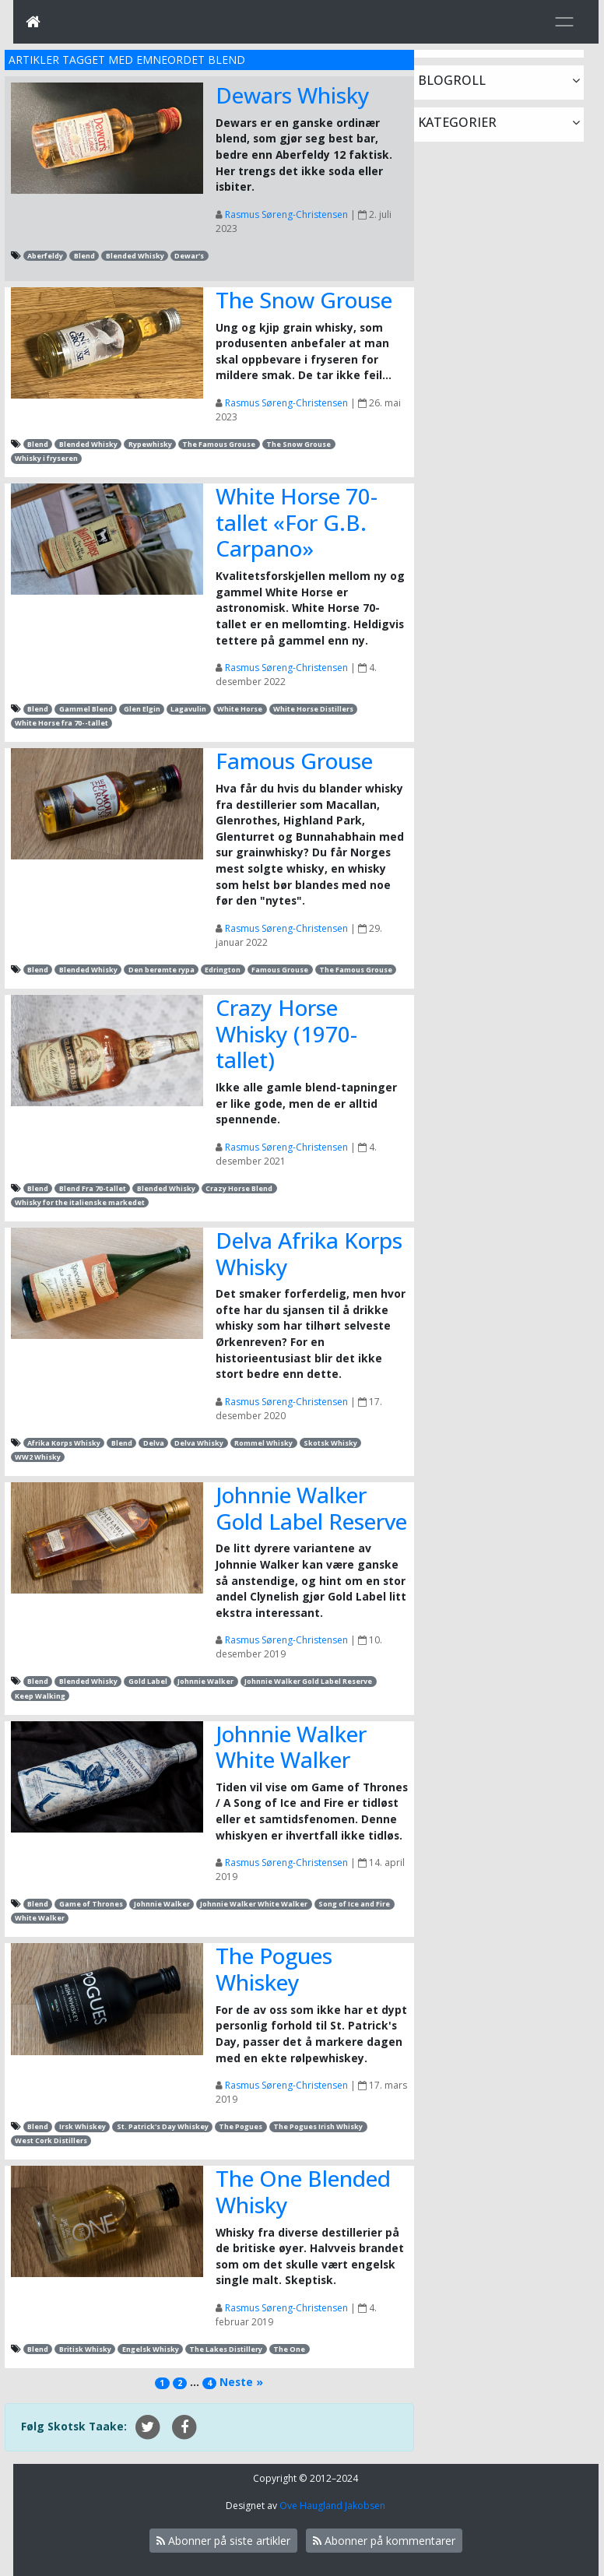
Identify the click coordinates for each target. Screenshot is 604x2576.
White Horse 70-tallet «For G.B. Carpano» (297, 522)
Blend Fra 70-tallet (92, 1188)
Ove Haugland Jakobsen (332, 2505)
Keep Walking (40, 1696)
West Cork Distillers (51, 2140)
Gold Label (147, 1681)
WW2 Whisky (38, 1457)
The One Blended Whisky (303, 2191)
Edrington (223, 970)
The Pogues (240, 2126)
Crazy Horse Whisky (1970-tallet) (286, 1033)
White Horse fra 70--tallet (61, 723)
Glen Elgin (142, 709)
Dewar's (189, 256)
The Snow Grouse (304, 300)
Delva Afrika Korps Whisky (309, 1253)
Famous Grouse (294, 760)
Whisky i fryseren (46, 458)
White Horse (239, 709)
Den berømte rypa (161, 970)
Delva (153, 1443)
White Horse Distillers (313, 709)
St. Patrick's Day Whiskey (163, 2126)
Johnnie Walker (205, 1681)
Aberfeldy (45, 256)
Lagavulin (188, 709)
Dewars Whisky (293, 95)
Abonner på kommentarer (384, 2540)
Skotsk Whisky (330, 1443)
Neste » (241, 2381)
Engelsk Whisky (150, 2349)
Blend (84, 256)
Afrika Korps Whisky (63, 1443)
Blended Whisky (135, 256)
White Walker (40, 1918)
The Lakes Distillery (225, 2349)
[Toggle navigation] (564, 21)
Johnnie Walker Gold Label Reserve (311, 1508)
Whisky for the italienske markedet (80, 1202)
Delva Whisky (198, 1443)
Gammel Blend (86, 709)
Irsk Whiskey (82, 2126)
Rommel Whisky (263, 1443)
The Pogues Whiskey (274, 1969)
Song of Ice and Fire (354, 1904)
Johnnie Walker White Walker (291, 1747)
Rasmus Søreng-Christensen (286, 214)
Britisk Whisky (85, 2349)
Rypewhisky (150, 444)
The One (289, 2349)
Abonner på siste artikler (223, 2540)
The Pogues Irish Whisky (318, 2126)
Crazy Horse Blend (238, 1188)
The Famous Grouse (218, 444)
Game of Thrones (91, 1904)
